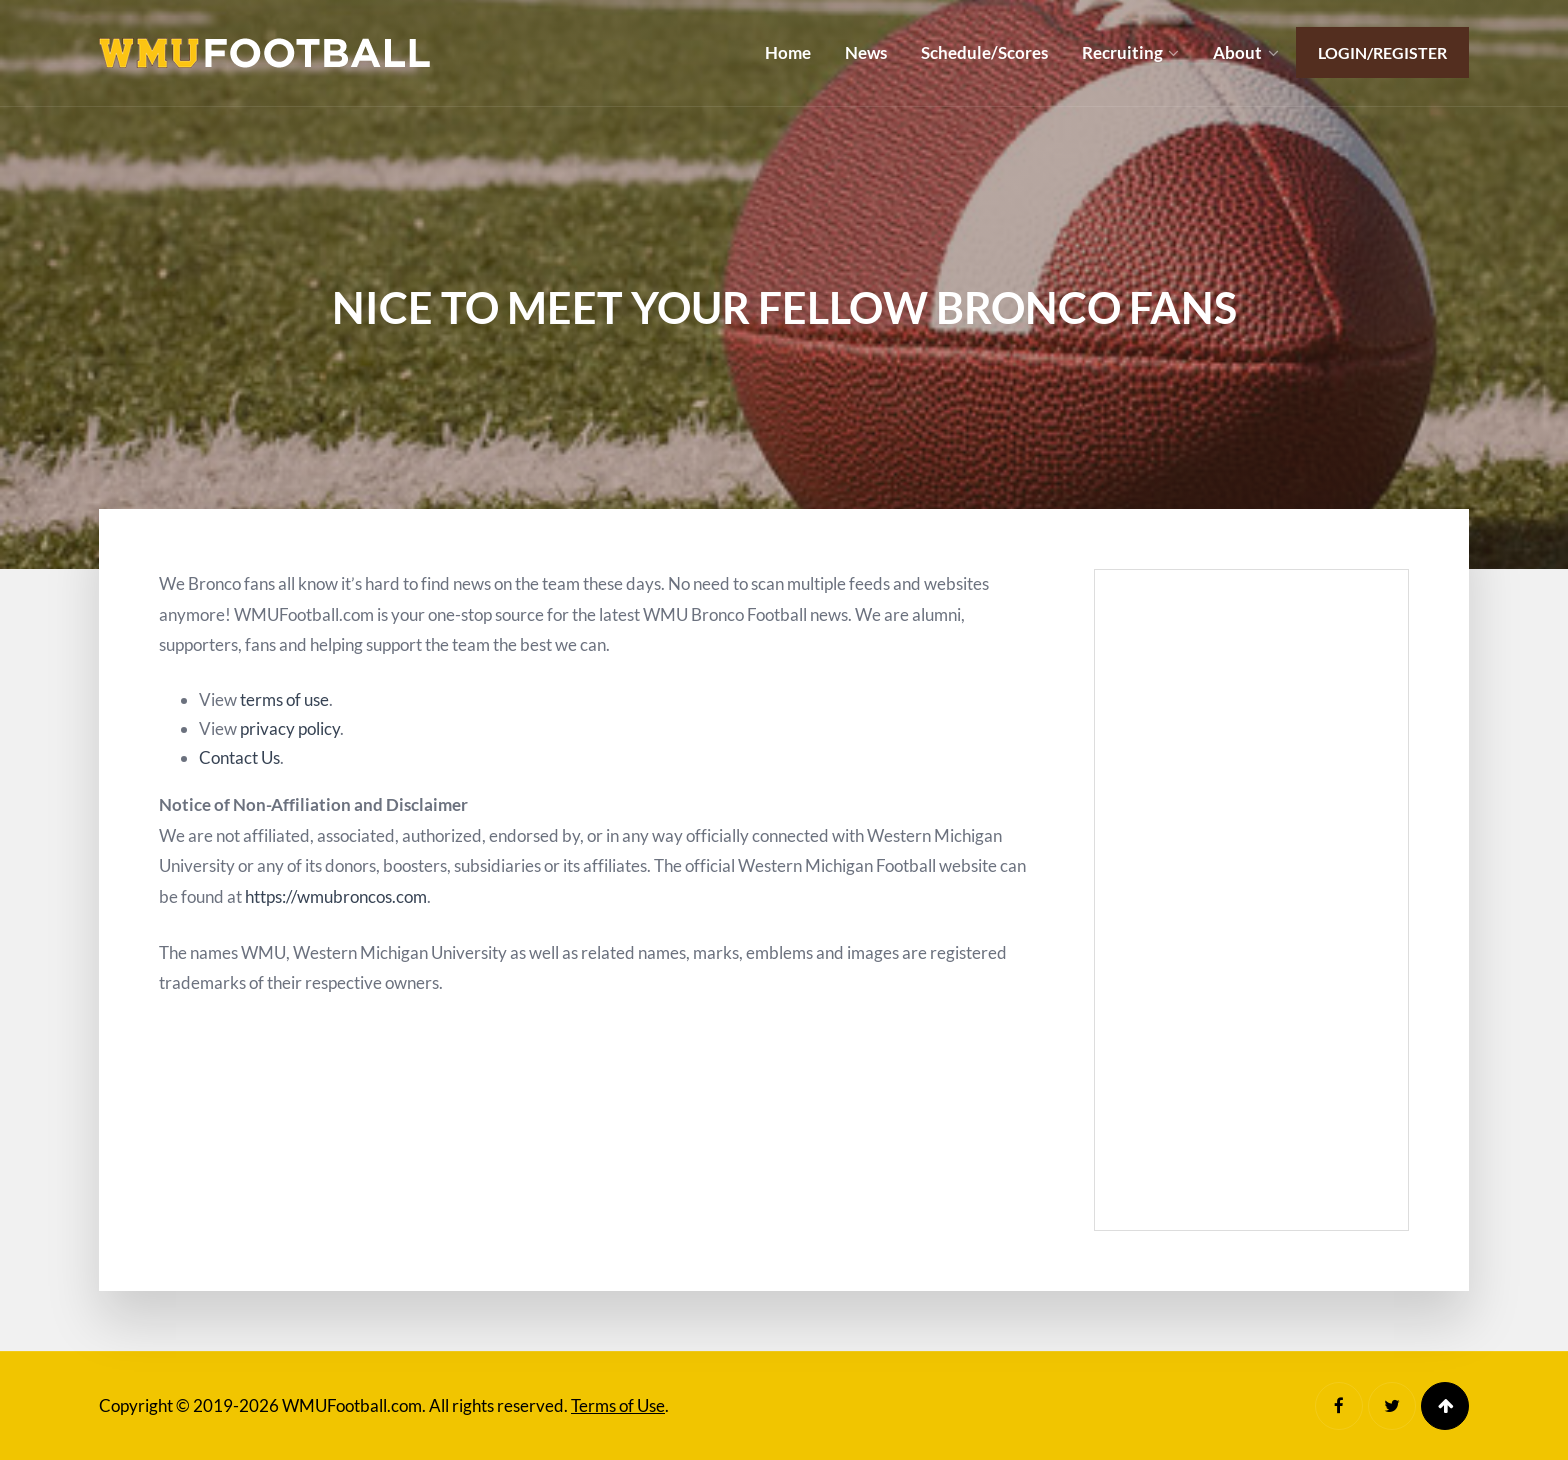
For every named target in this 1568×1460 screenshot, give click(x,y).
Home (788, 52)
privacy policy (290, 728)
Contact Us (239, 757)
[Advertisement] (1251, 900)
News (866, 52)
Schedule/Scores (984, 52)
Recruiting (1122, 52)
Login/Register (1382, 52)
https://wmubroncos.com (336, 896)
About (1237, 52)
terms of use (284, 699)
